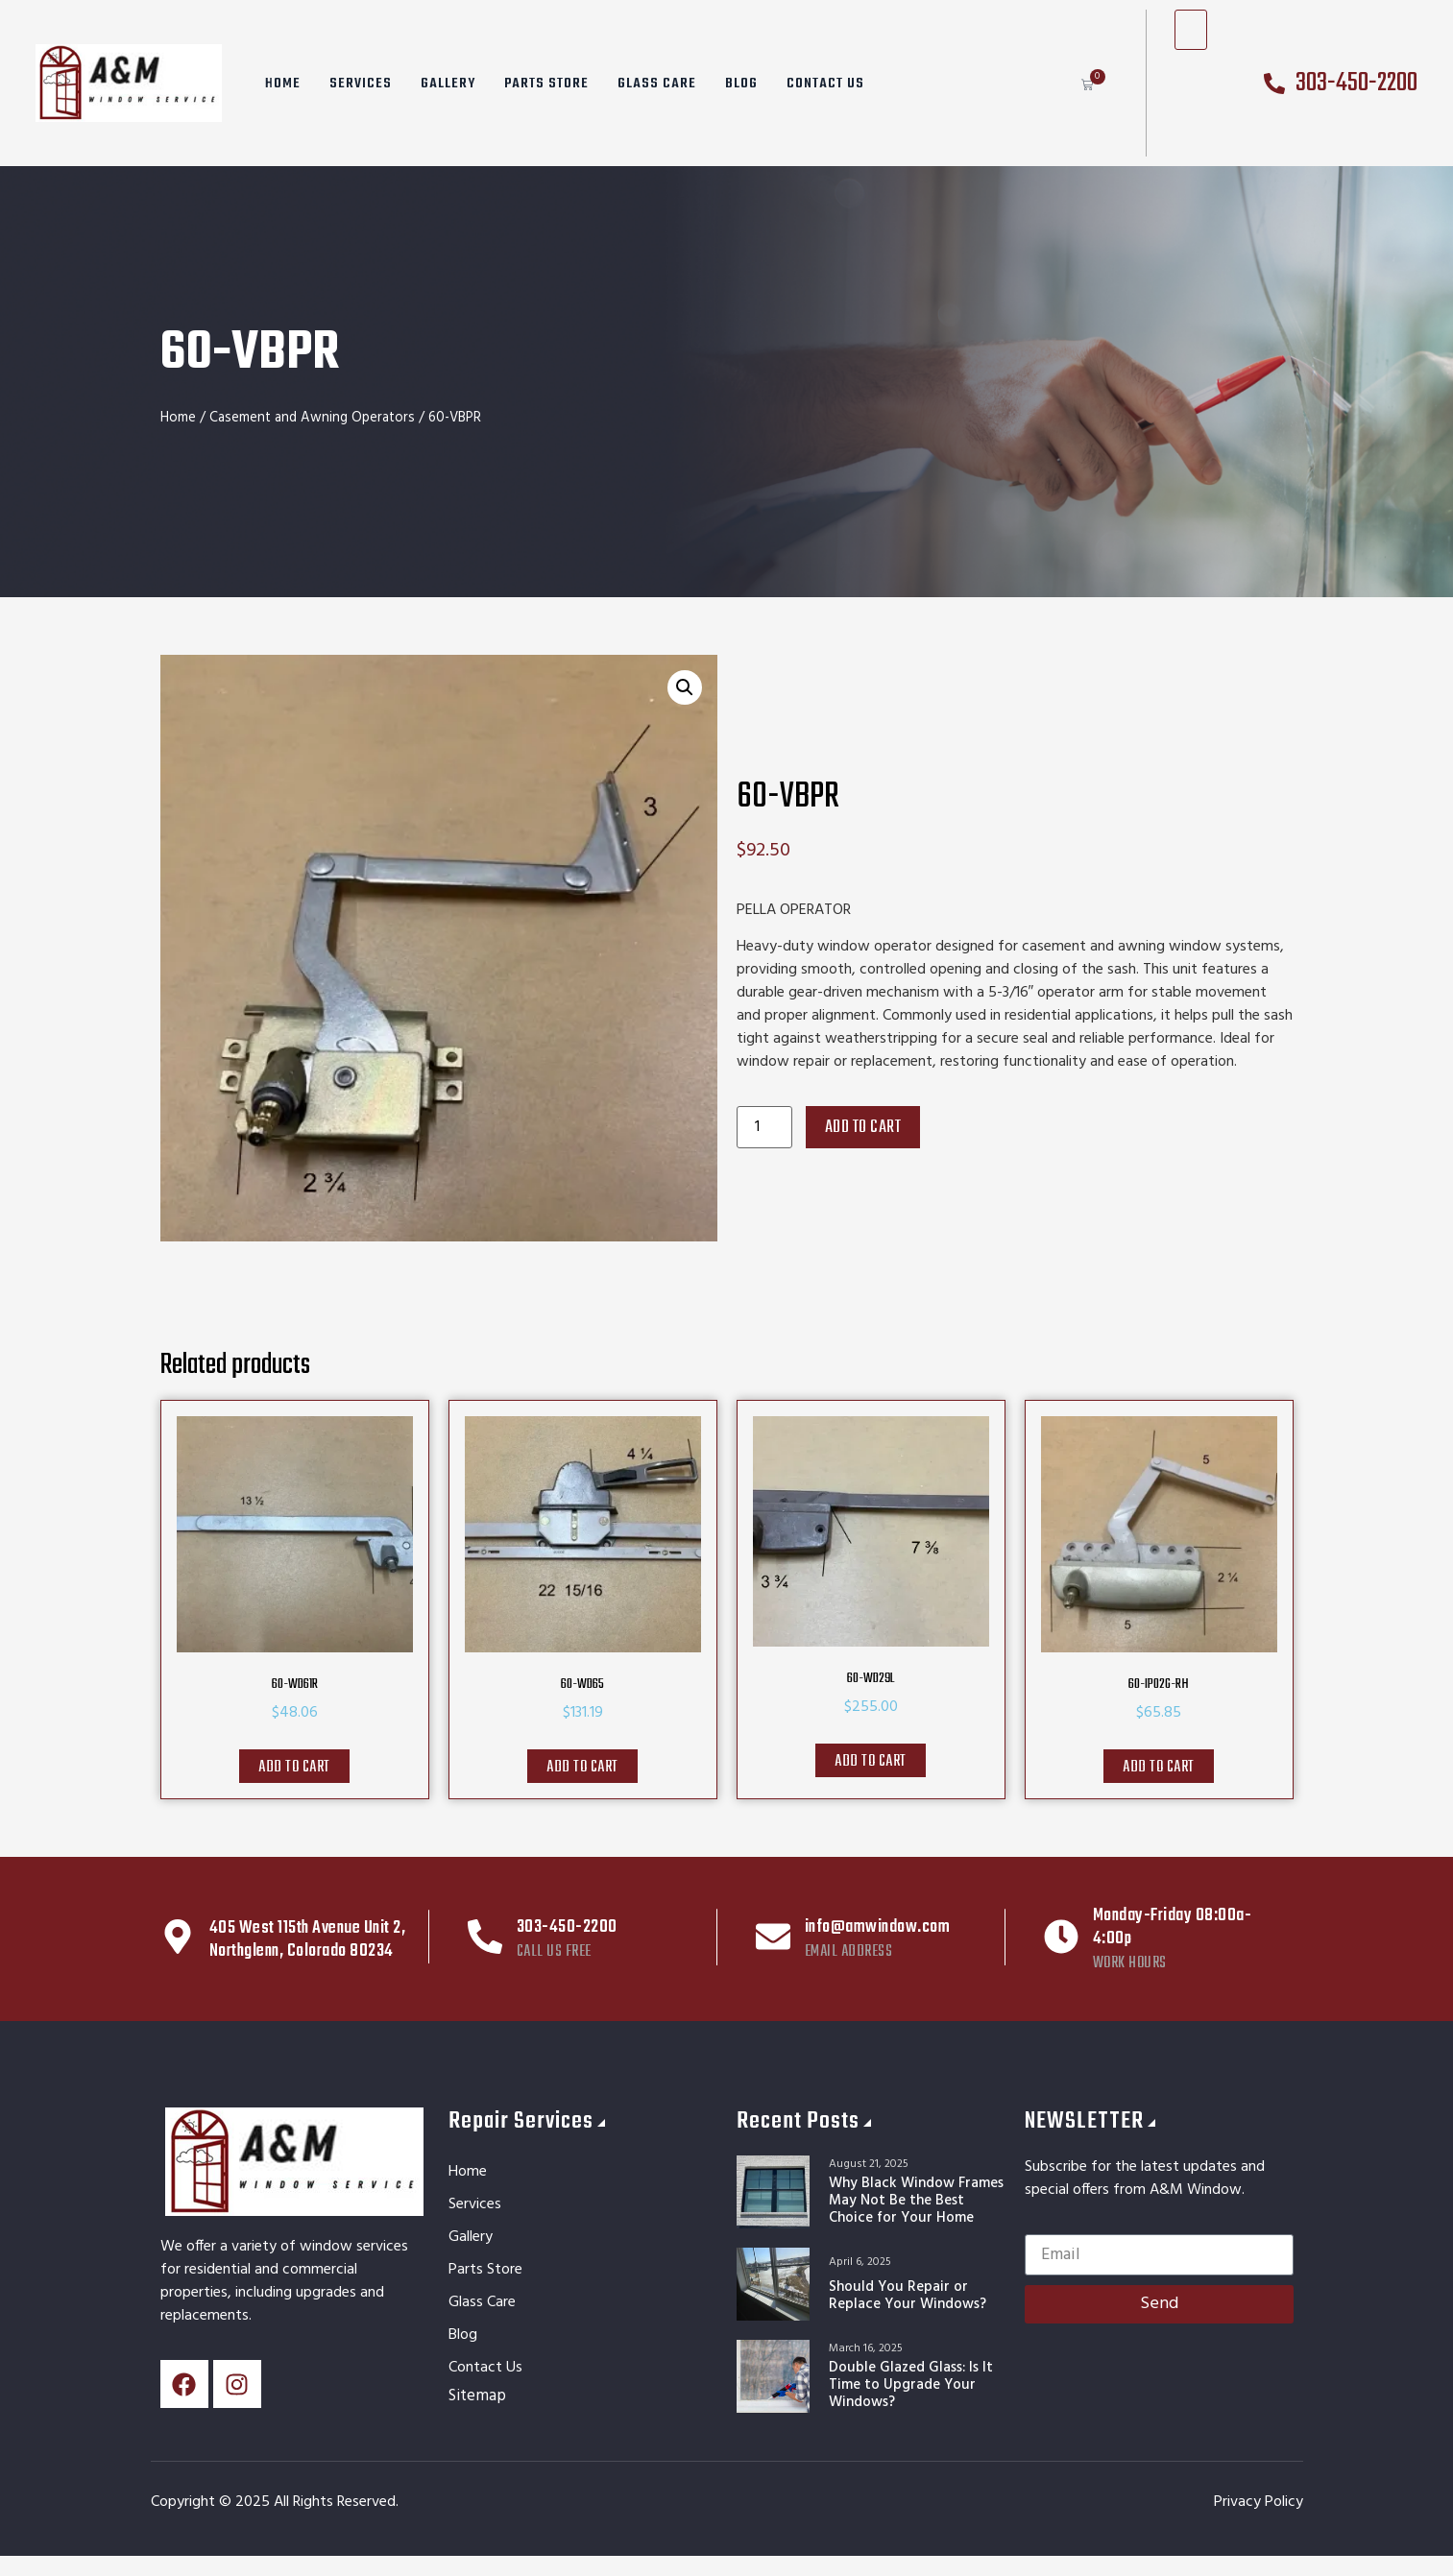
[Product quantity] (764, 1127)
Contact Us (825, 83)
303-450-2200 (567, 1927)
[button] (684, 687)
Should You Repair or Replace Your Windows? (907, 2295)
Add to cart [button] (294, 1767)
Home (283, 83)
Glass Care (657, 83)
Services (360, 83)
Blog (741, 83)
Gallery (448, 83)
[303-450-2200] (485, 1936)
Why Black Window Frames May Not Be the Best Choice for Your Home (916, 2200)
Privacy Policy (1258, 2502)
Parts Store (546, 83)
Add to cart (863, 1128)
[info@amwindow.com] (773, 1936)
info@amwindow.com (878, 1927)
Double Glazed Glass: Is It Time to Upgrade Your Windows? (911, 2385)
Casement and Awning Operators (312, 417)
